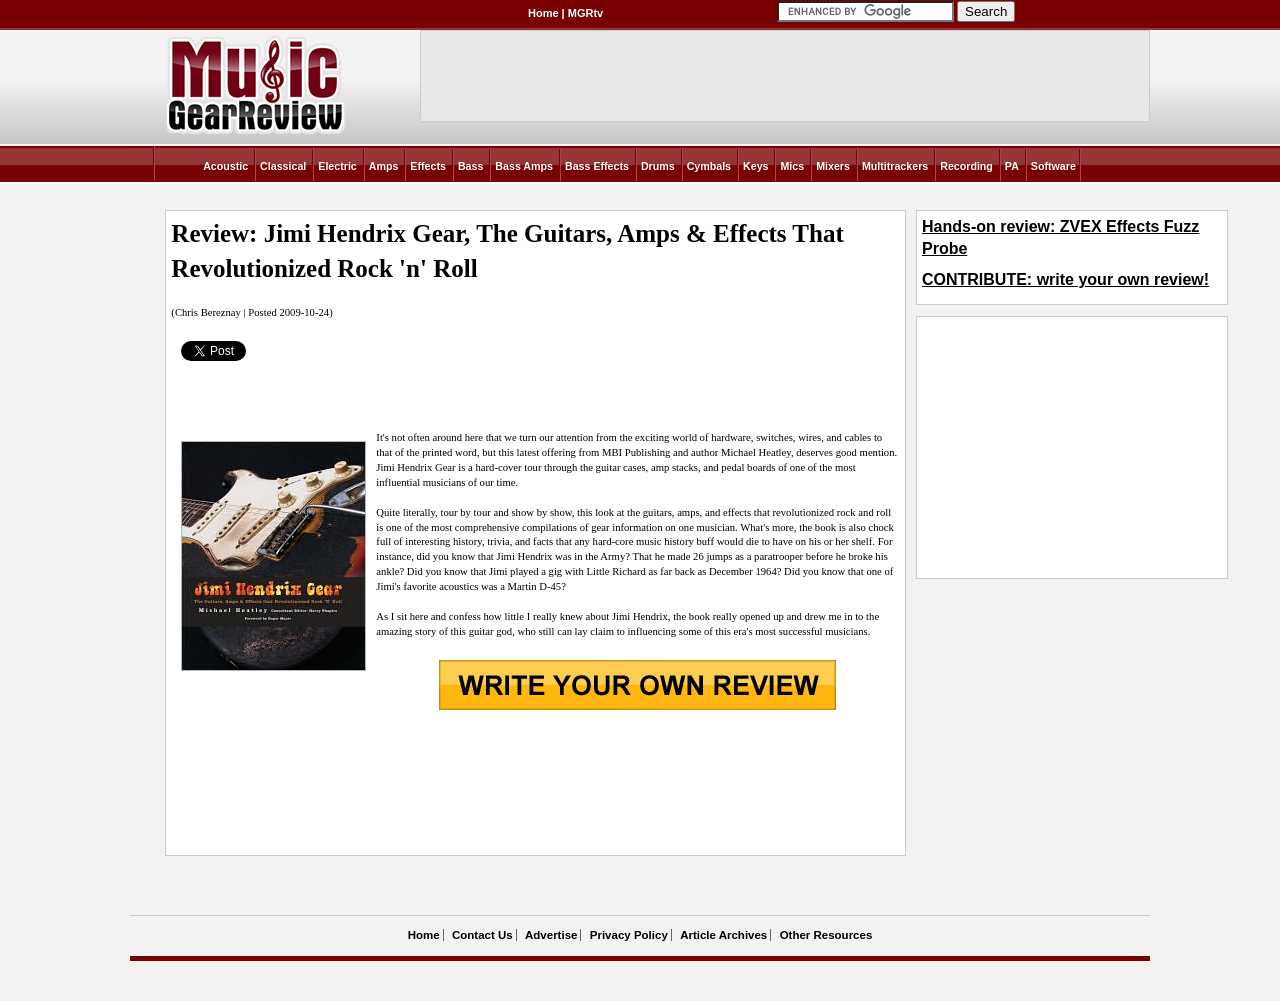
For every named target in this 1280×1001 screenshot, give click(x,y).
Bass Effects (597, 166)
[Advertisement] (535, 785)
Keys (755, 166)
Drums (658, 166)
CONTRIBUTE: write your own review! (1065, 279)
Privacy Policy (629, 935)
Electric (337, 166)
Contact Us (482, 935)
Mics (792, 166)
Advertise (551, 935)
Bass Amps (524, 166)
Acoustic (225, 166)
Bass (470, 166)
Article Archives (723, 935)
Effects (428, 166)
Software (1053, 166)
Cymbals (709, 166)
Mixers (833, 166)
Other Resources (826, 935)
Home (543, 13)
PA (1012, 166)
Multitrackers (895, 166)
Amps (384, 166)
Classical (283, 166)
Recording (966, 166)
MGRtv (585, 13)
